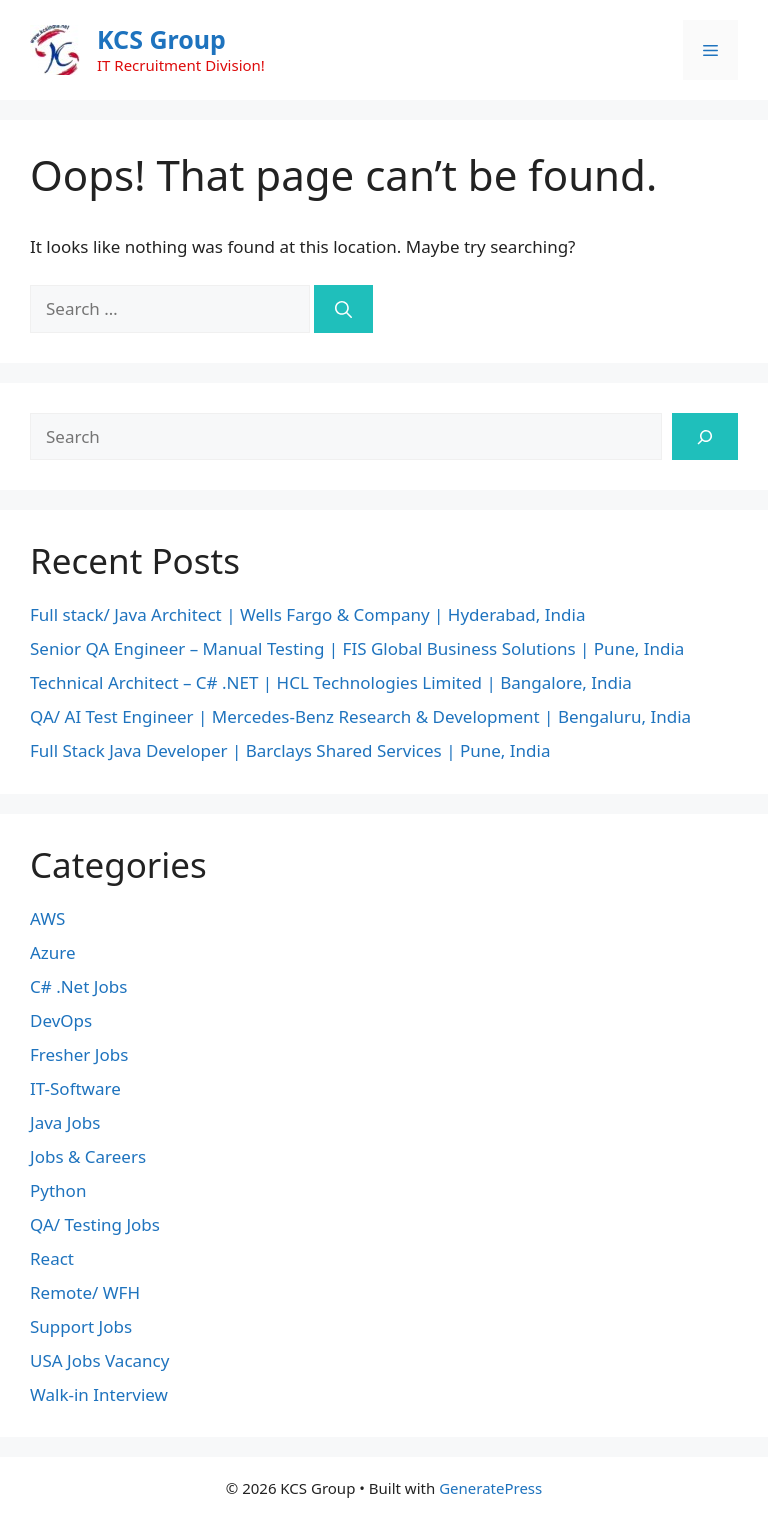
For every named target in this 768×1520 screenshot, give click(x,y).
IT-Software (75, 1088)
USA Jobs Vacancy (99, 1360)
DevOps (61, 1020)
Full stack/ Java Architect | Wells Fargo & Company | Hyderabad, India (307, 614)
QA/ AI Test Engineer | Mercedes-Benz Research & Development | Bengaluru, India (360, 716)
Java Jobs (65, 1122)
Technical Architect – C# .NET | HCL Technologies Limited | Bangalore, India (331, 682)
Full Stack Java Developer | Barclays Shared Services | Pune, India (290, 750)
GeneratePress (490, 1488)
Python (58, 1190)
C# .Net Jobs (78, 986)
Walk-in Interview (99, 1394)
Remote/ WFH (85, 1292)
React (52, 1258)
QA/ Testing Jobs (95, 1224)
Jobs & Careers (88, 1156)
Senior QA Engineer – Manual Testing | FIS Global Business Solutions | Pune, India (357, 648)
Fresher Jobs (79, 1054)
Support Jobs (81, 1326)
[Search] (343, 309)
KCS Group (161, 39)
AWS (47, 918)
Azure (53, 952)
